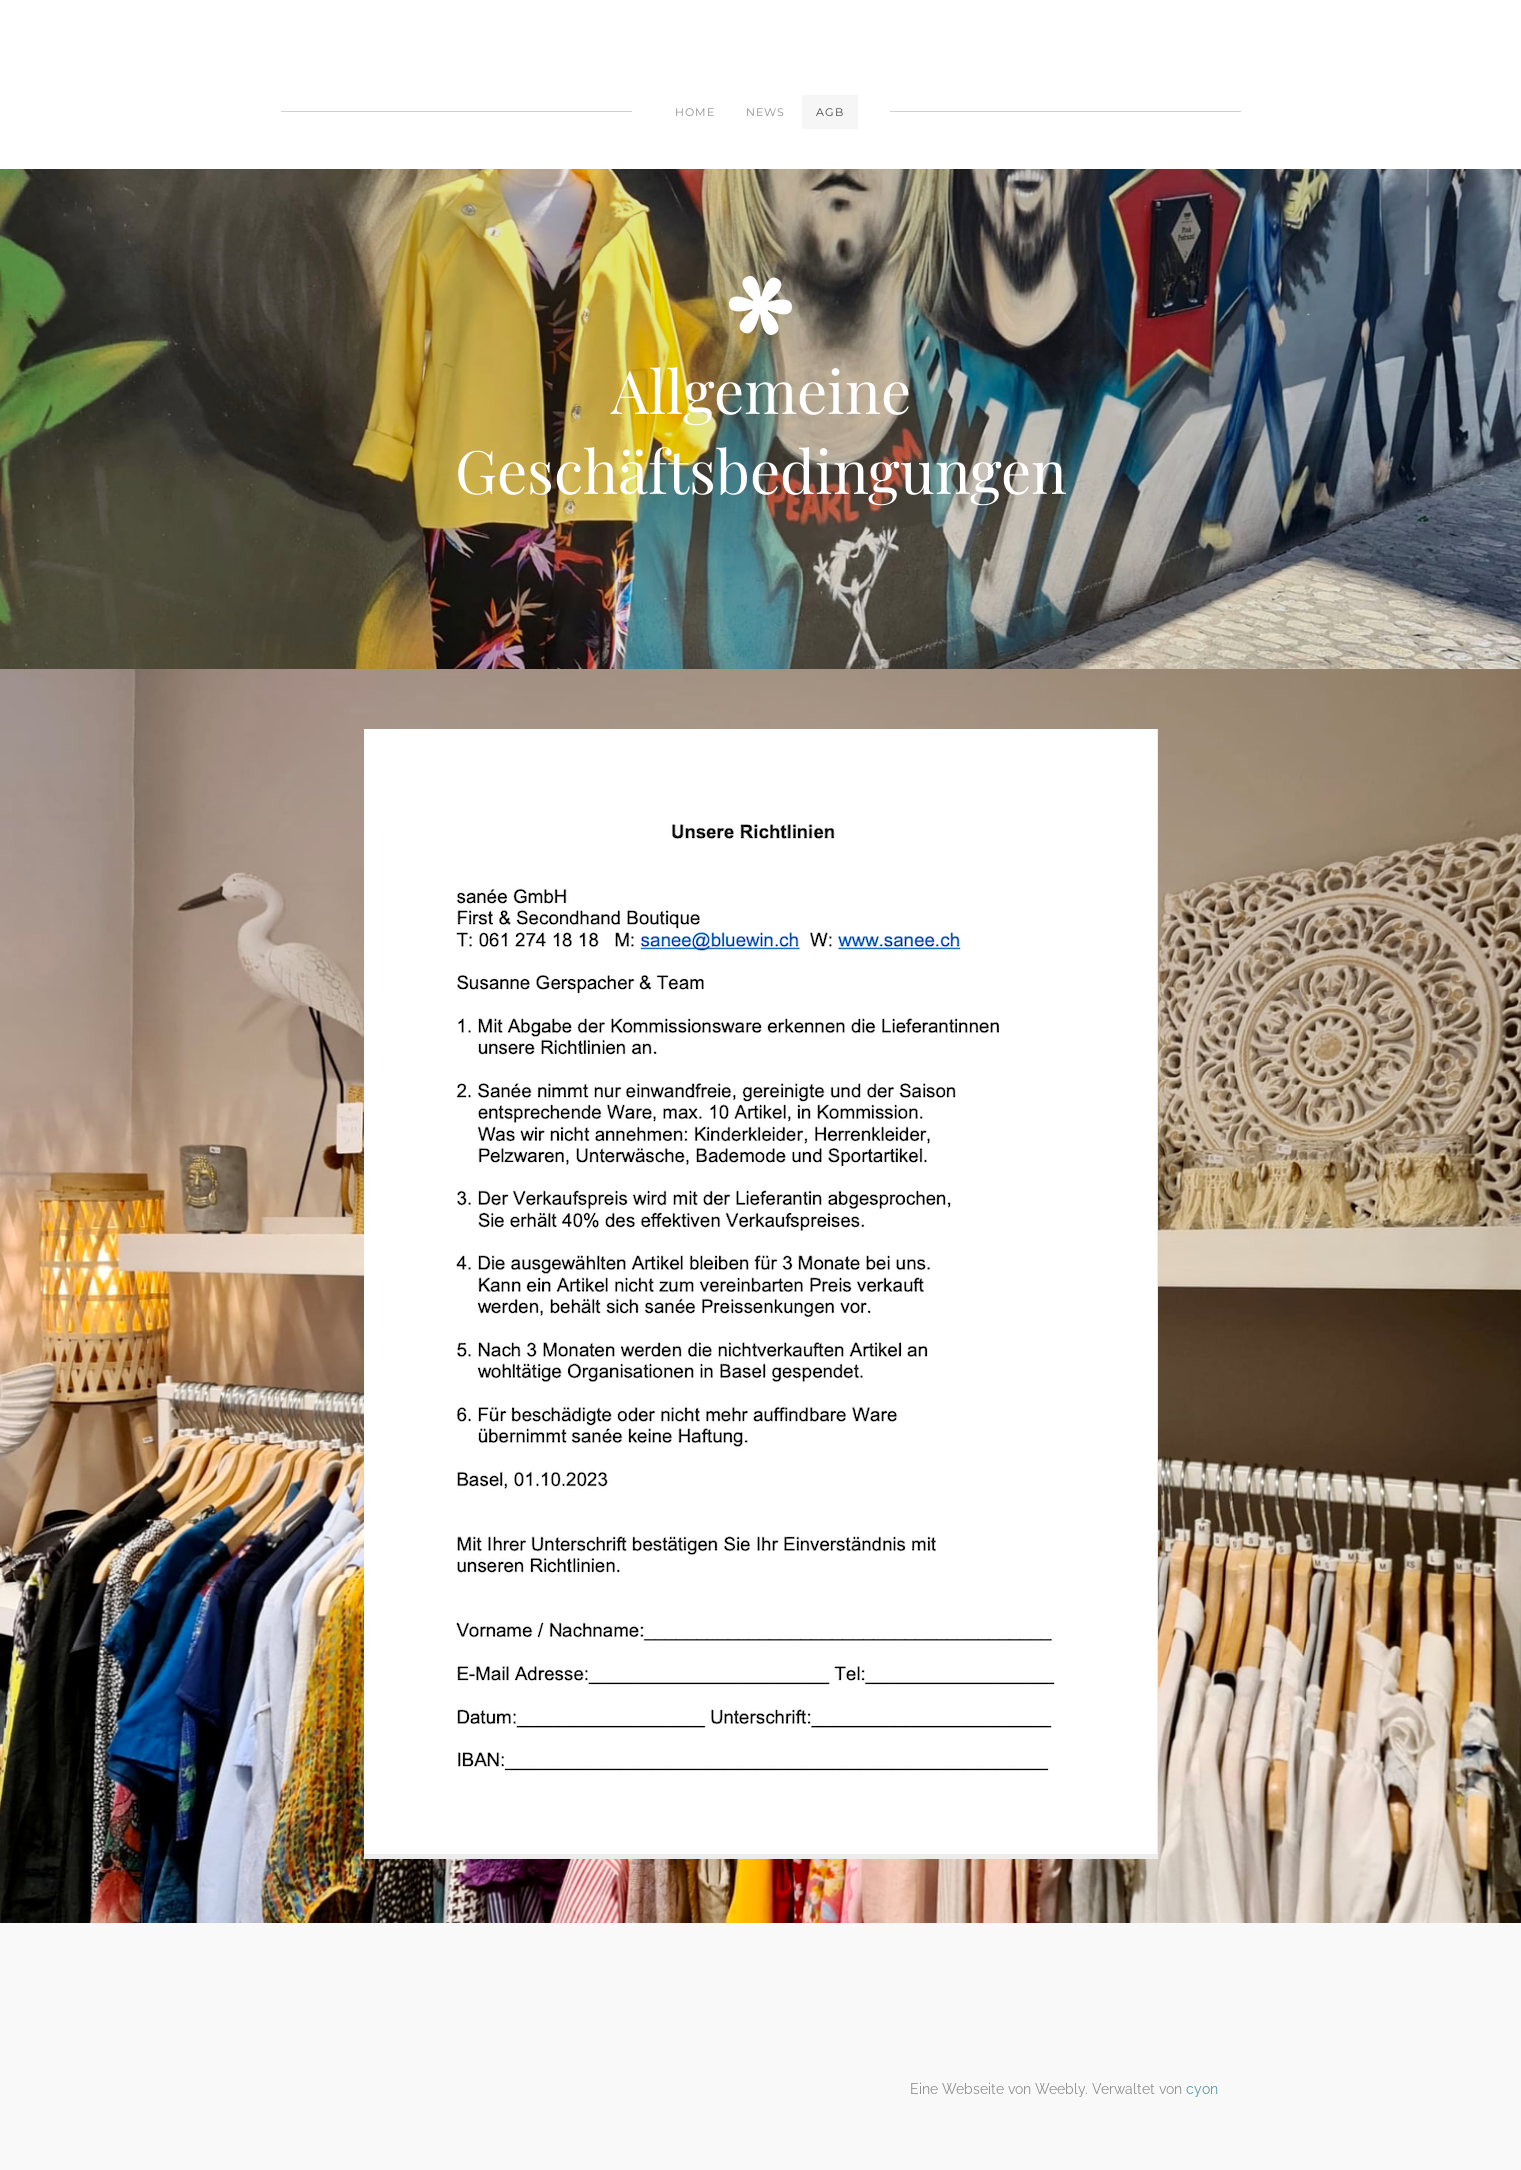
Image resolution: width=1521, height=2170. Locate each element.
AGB (830, 112)
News (765, 112)
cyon (1202, 2089)
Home (695, 112)
